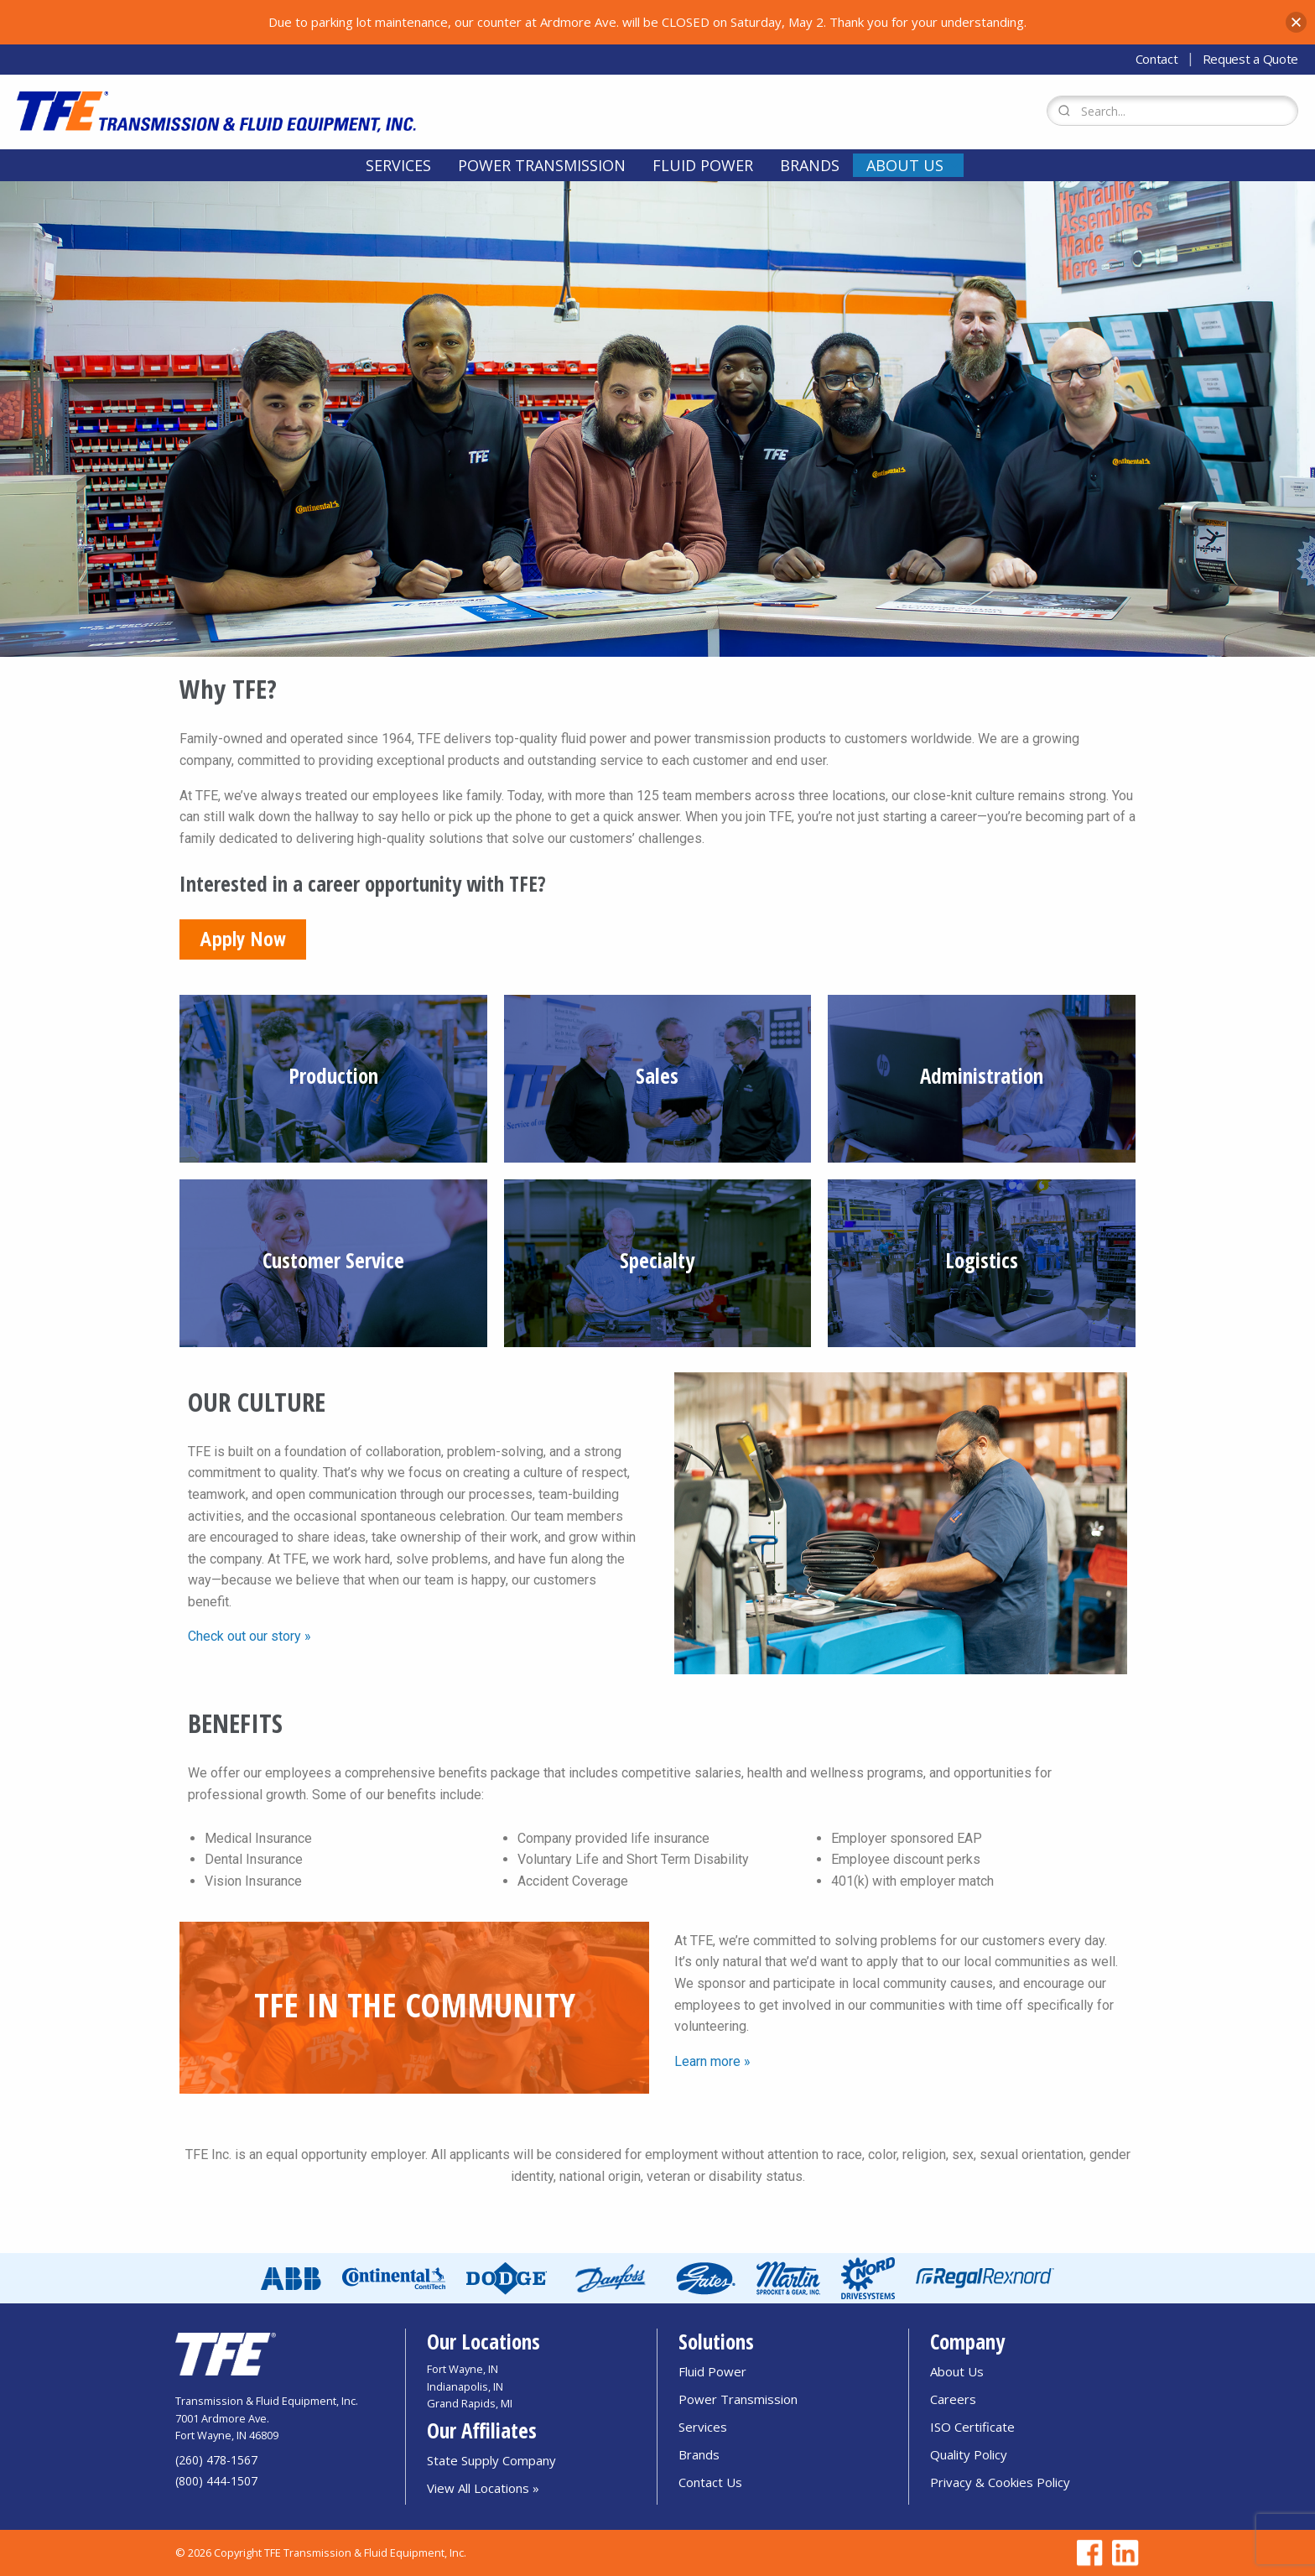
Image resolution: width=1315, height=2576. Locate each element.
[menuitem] (398, 165)
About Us (904, 165)
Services (398, 165)
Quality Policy (968, 2454)
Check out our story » (249, 1636)
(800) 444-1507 (216, 2481)
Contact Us (710, 2482)
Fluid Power (702, 165)
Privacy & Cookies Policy (1000, 2482)
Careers (953, 2399)
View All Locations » (483, 2488)
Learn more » (712, 2061)
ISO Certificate (972, 2426)
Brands (809, 165)
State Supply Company (491, 2460)
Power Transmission (542, 165)
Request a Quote (1251, 58)
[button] (1296, 22)
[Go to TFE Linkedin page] (1122, 2553)
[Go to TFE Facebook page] (1086, 2553)
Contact (1157, 58)
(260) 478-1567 (216, 2460)
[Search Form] (1172, 111)
